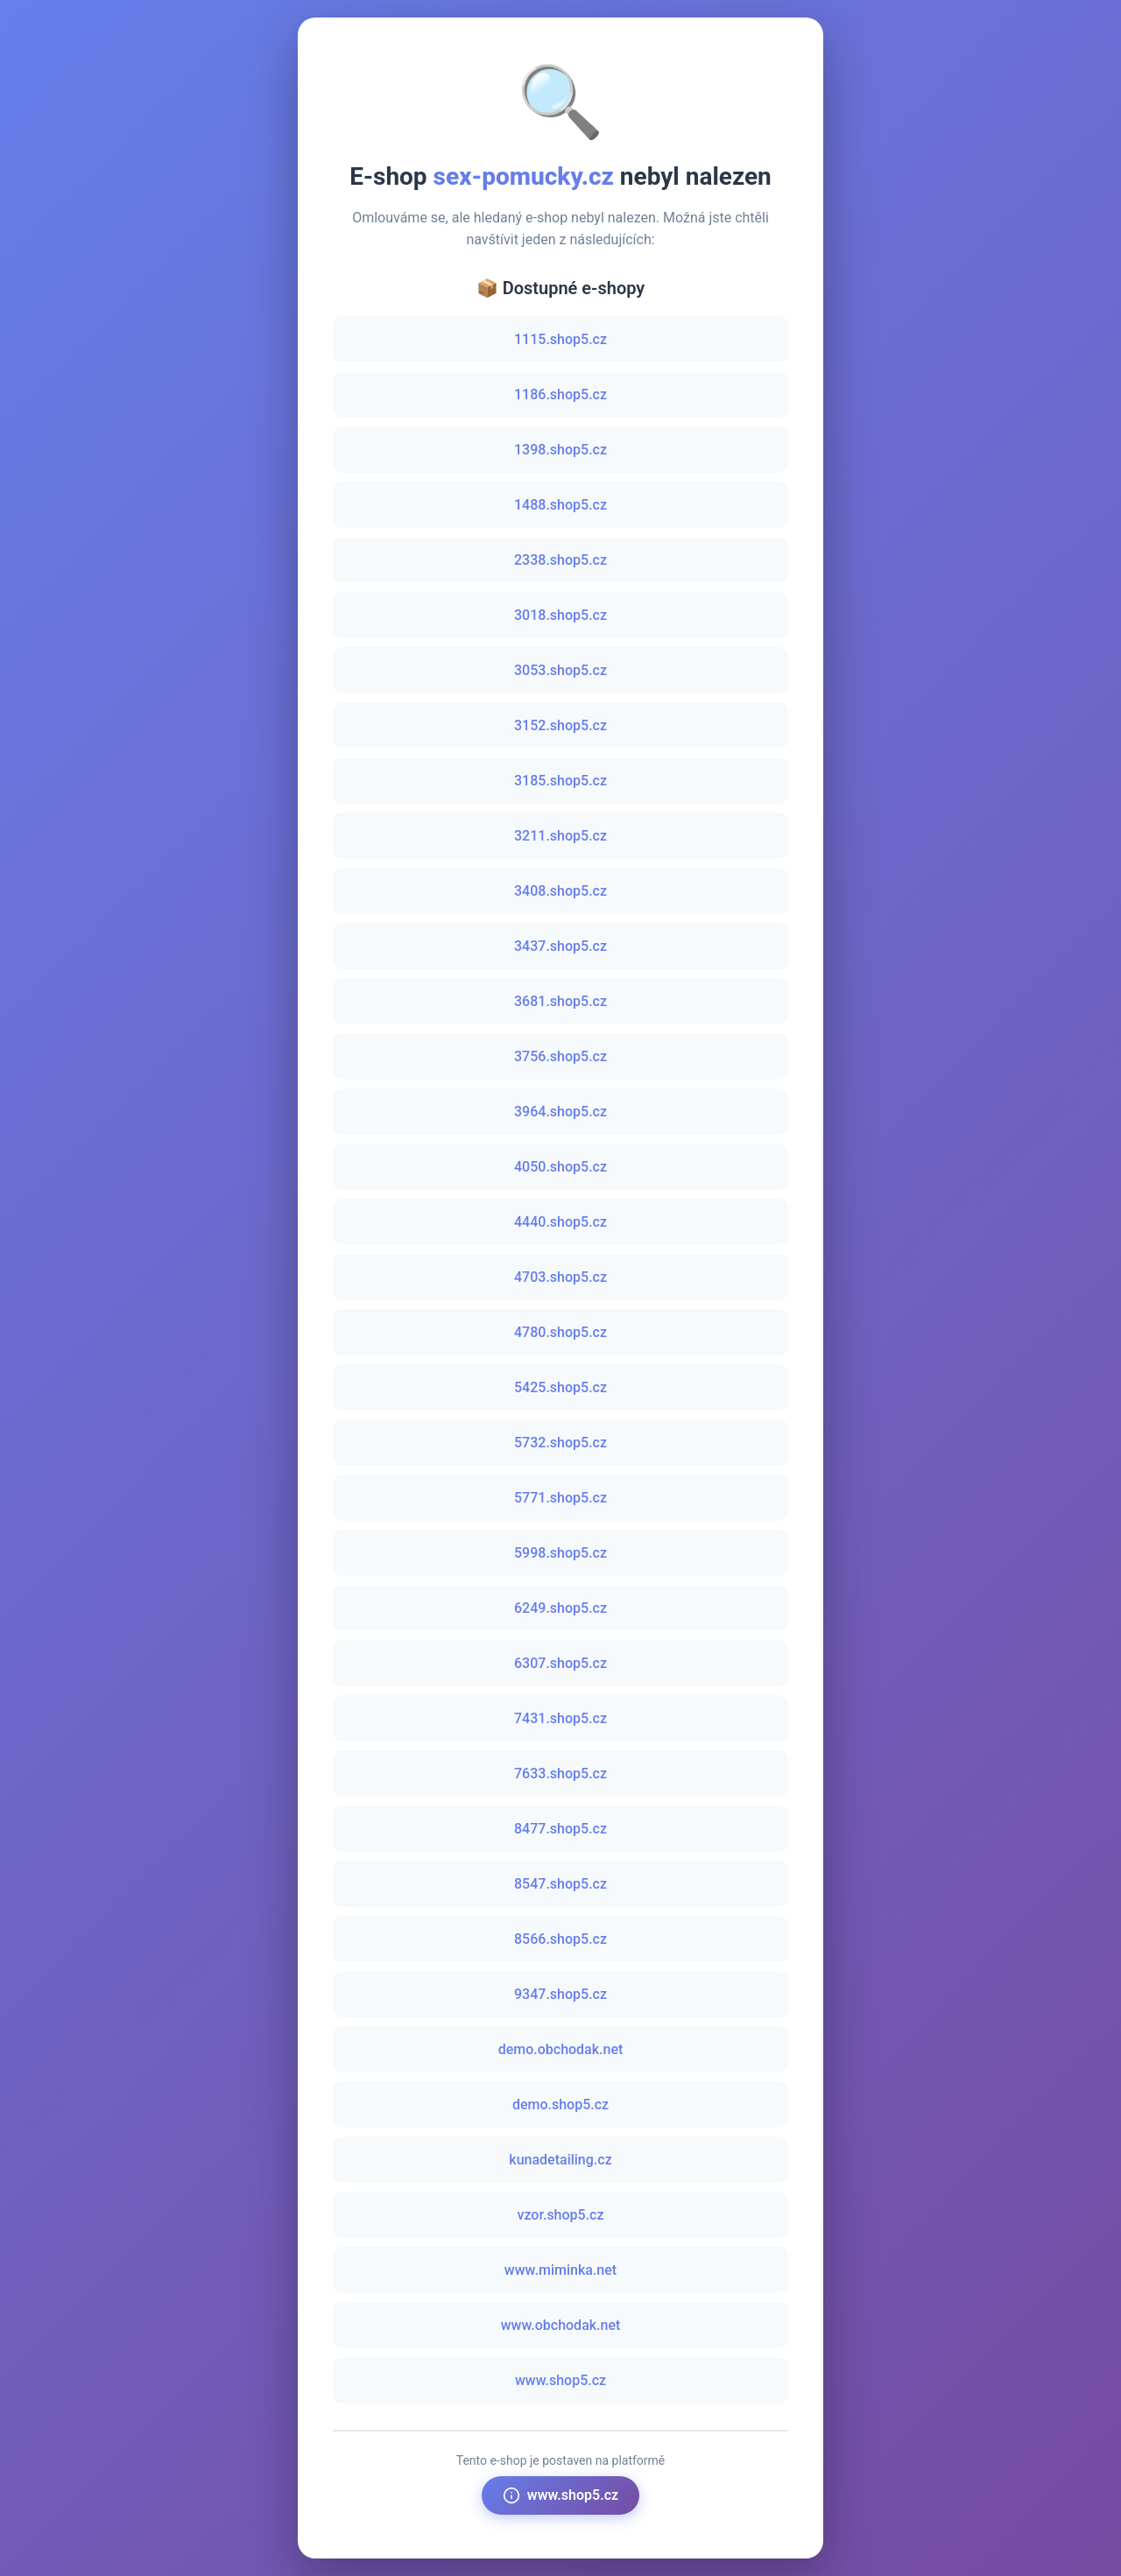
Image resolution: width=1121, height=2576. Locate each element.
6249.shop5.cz (560, 1608)
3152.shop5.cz (560, 725)
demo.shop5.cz (560, 2104)
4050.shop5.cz (560, 1166)
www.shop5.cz (560, 2380)
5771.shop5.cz (560, 1497)
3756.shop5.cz (560, 1056)
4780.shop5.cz (560, 1332)
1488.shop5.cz (560, 504)
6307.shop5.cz (560, 1663)
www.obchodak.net (561, 2325)
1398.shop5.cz (560, 449)
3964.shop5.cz (560, 1111)
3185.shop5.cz (560, 780)
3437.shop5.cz (560, 946)
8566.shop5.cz (560, 1939)
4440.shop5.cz (560, 1222)
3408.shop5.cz (560, 891)
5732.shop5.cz (560, 1442)
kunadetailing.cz (560, 2159)
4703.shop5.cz (560, 1277)
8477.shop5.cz (560, 1828)
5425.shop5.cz (560, 1387)
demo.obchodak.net (561, 2049)
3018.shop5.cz (560, 615)
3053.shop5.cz (560, 670)
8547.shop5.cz (560, 1884)
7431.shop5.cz (560, 1718)
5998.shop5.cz (560, 1553)
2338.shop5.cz (560, 560)
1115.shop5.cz (560, 339)
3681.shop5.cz (560, 1001)
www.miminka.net (560, 2270)
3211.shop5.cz (560, 835)
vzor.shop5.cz (560, 2214)
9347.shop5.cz (560, 1994)
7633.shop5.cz (560, 1773)
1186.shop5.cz (560, 394)
